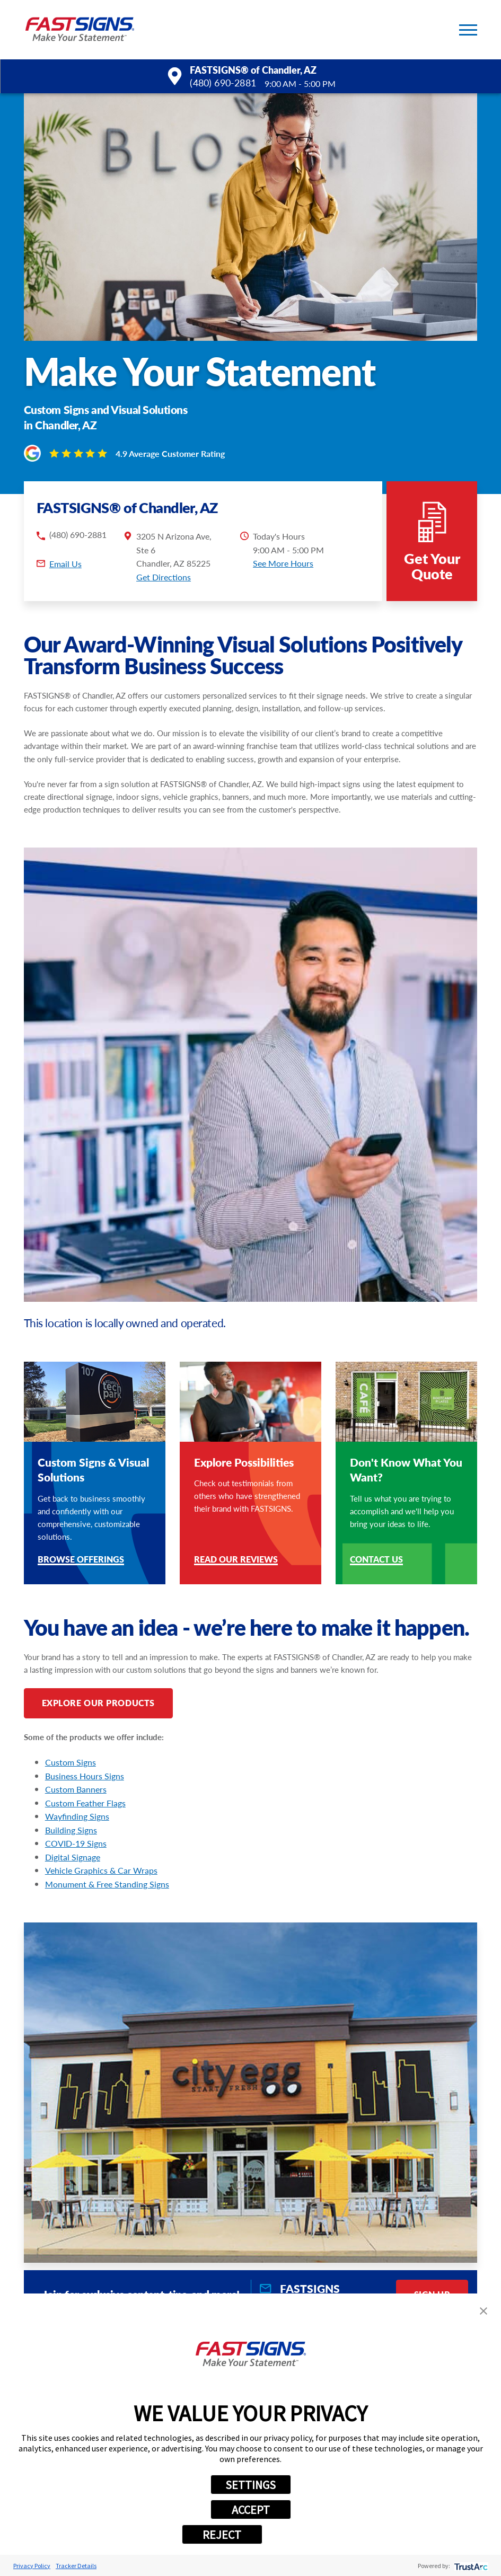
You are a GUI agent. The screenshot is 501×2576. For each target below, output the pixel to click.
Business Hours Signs (84, 1776)
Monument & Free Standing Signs (107, 1884)
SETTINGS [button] (250, 2484)
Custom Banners (76, 1789)
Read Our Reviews (236, 1560)
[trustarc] (470, 2565)
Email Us (65, 564)
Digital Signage (72, 1857)
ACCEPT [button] (251, 2509)
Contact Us (376, 1560)
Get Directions (163, 577)
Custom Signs (70, 1762)
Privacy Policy (31, 2566)
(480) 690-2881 (223, 82)
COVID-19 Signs (76, 1843)
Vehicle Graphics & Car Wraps (101, 1870)
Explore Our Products (98, 1703)
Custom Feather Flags (85, 1803)
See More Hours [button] (283, 563)
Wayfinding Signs (77, 1816)
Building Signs (71, 1830)
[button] (468, 30)
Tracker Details (76, 2566)
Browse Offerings (81, 1560)
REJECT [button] (222, 2534)
